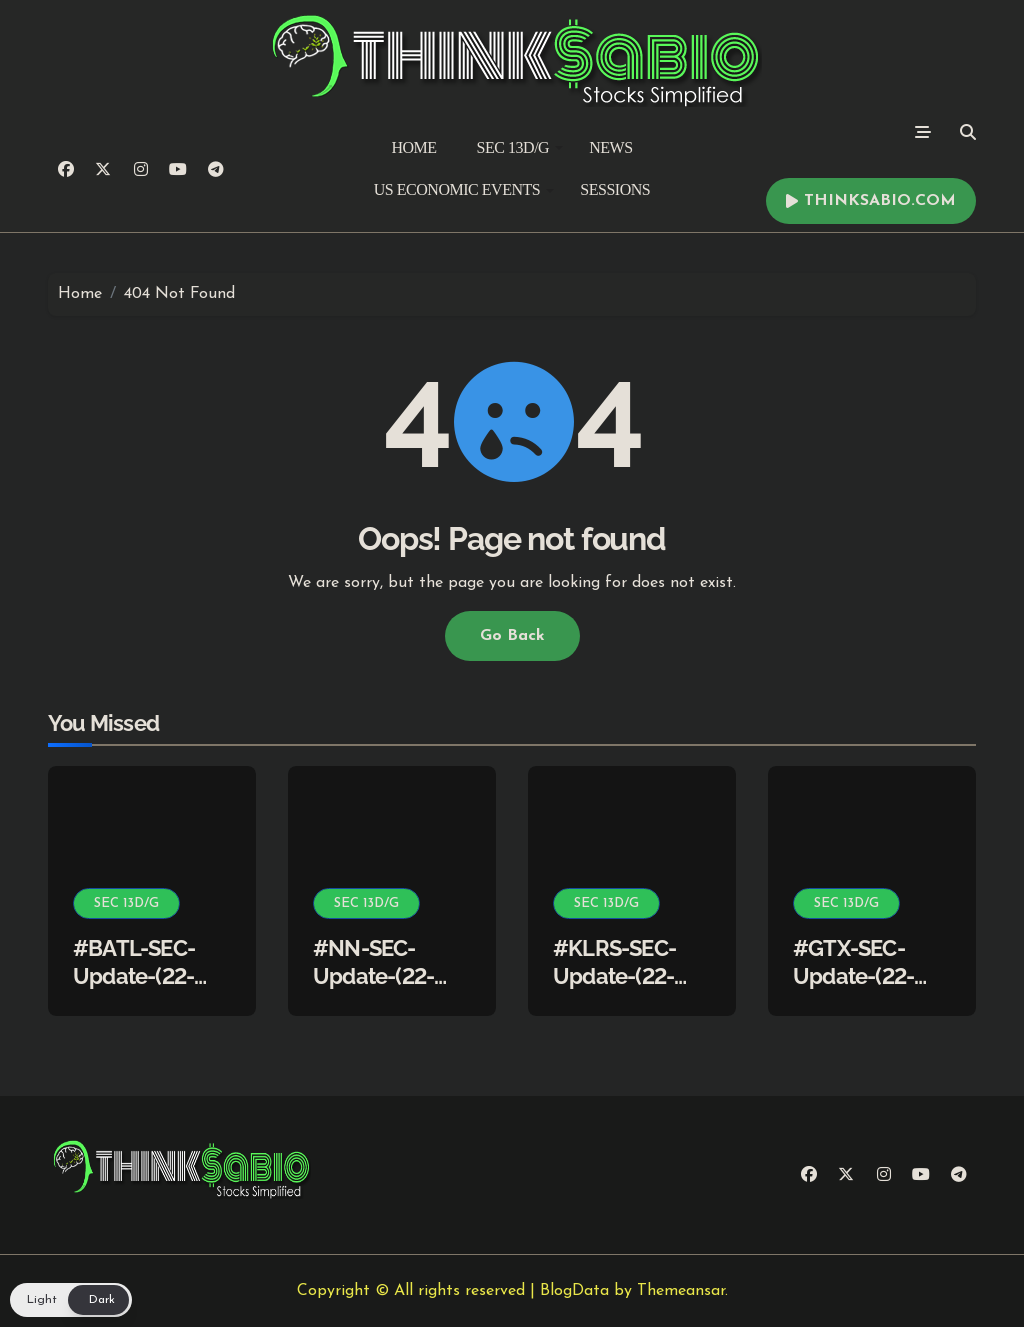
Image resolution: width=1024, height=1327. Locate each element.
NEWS (610, 147)
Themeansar (681, 1291)
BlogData (574, 1291)
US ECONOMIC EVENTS (464, 189)
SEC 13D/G (520, 147)
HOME (413, 147)
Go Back (512, 636)
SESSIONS (615, 189)
